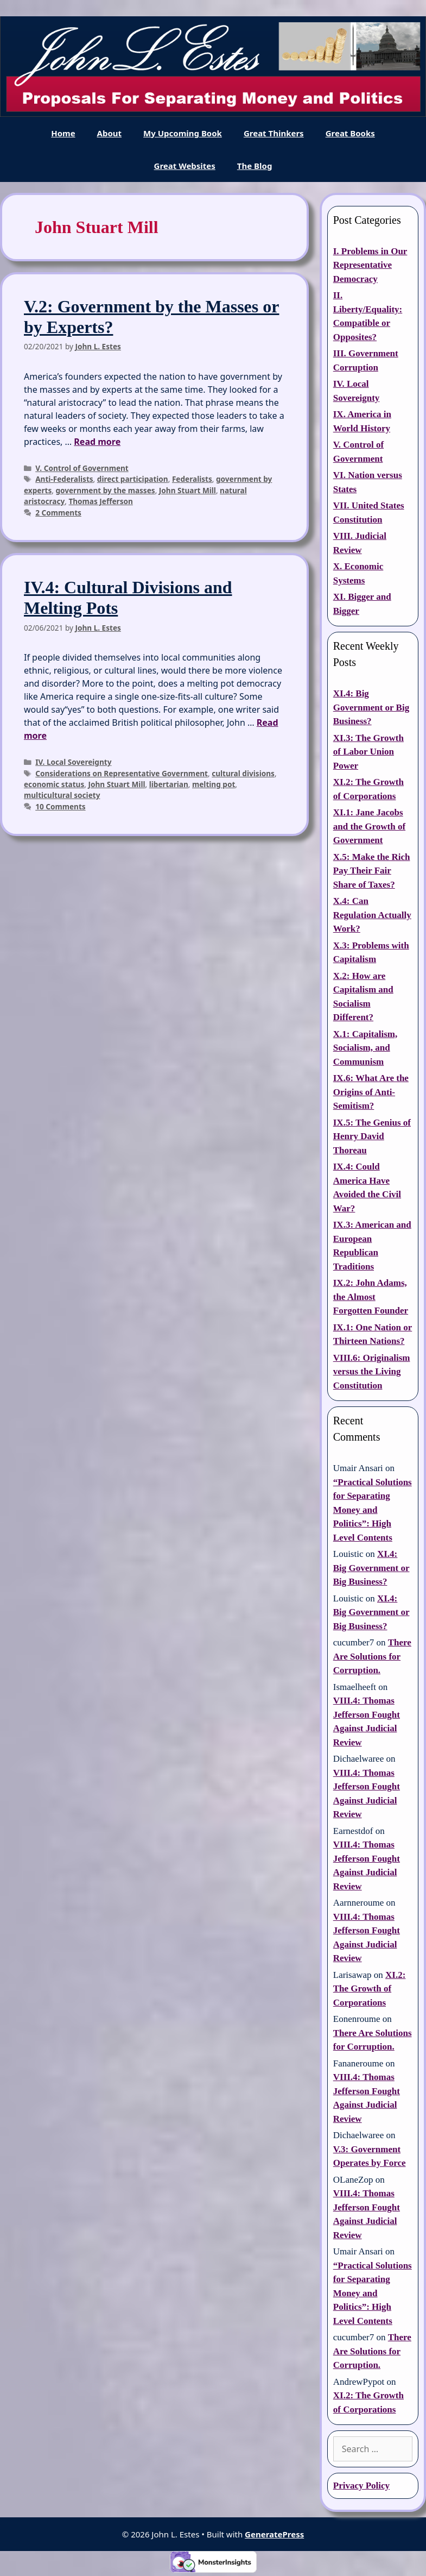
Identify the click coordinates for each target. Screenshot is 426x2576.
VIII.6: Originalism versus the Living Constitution (371, 1372)
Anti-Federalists (64, 479)
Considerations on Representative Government (121, 773)
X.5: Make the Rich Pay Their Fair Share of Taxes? (371, 871)
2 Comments (58, 512)
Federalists (192, 479)
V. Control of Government (82, 468)
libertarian (168, 784)
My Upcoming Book (182, 133)
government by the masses (105, 490)
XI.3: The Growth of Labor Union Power (368, 752)
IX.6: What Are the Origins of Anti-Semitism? (371, 1092)
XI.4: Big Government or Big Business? (371, 707)
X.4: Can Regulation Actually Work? (372, 915)
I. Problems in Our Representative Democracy (370, 265)
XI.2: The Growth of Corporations (369, 1989)
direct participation (132, 479)
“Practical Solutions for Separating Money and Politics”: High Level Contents (372, 1510)
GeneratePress (274, 2534)
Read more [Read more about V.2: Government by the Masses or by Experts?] (97, 442)
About (109, 133)
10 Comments (60, 806)
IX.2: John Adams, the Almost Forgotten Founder (370, 1297)
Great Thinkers (274, 133)
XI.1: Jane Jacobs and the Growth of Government (369, 826)
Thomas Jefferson (100, 501)
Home (63, 133)
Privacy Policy (361, 2485)
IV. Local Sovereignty (73, 762)
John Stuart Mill (187, 490)
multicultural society (62, 795)
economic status (54, 784)
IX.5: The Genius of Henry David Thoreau (372, 1136)
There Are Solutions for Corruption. (372, 1656)
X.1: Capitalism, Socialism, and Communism (365, 1048)
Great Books (350, 133)
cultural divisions (243, 773)
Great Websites (184, 165)
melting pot (213, 784)
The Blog (254, 165)
